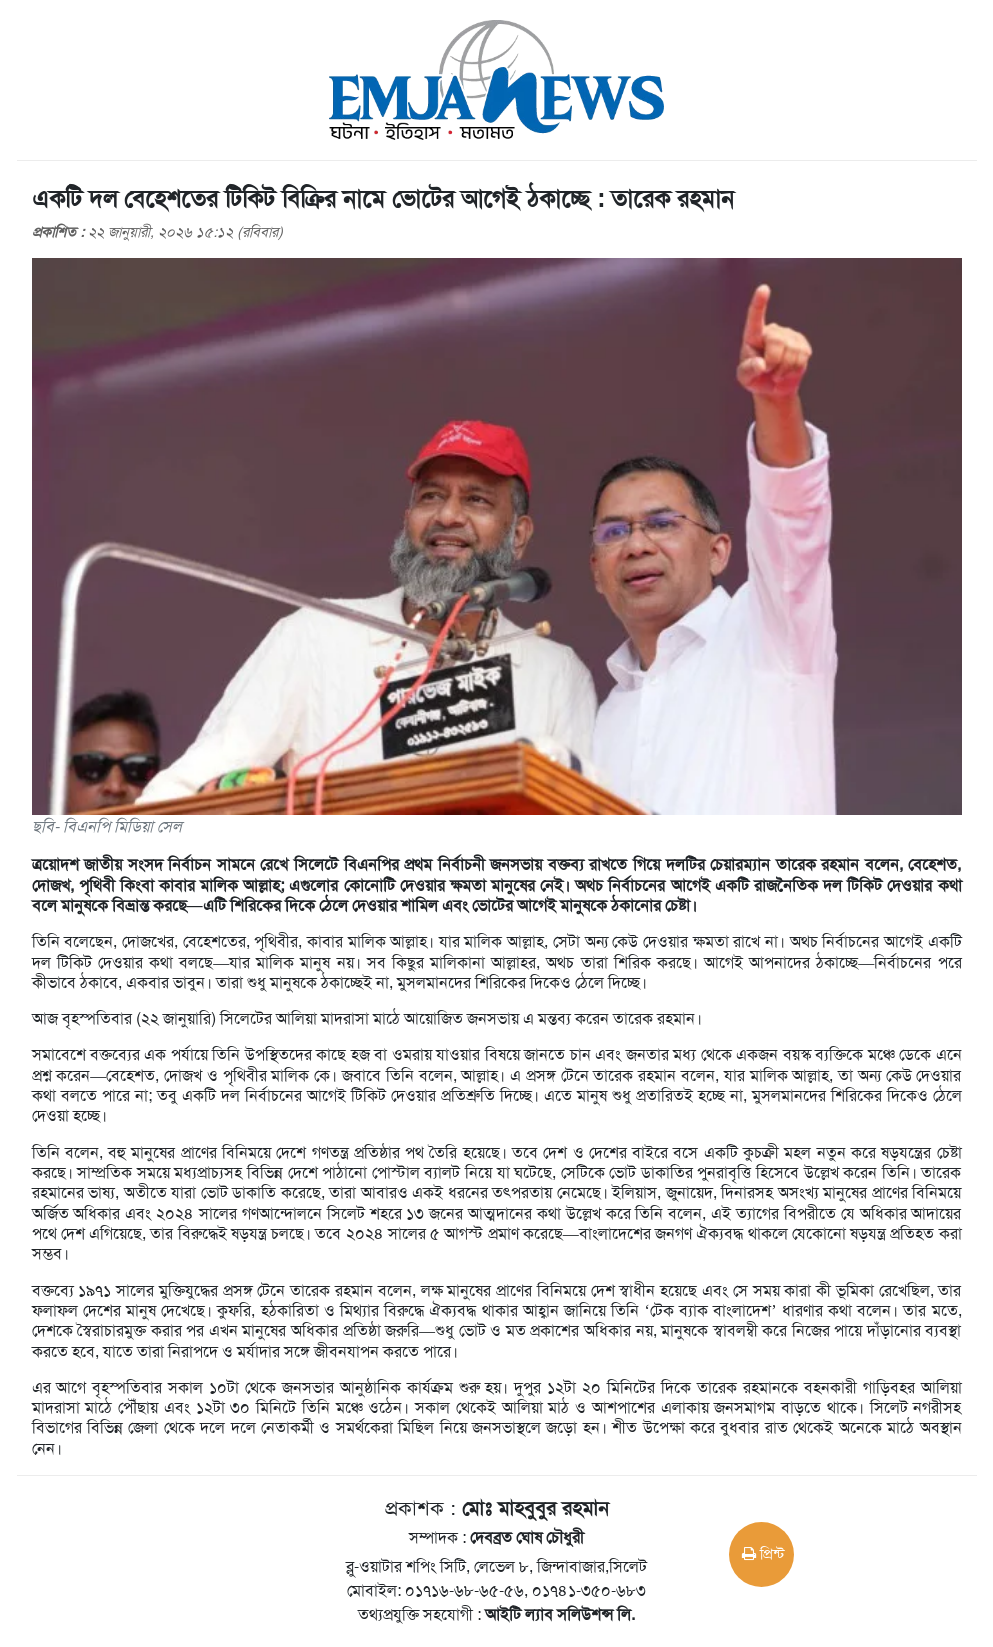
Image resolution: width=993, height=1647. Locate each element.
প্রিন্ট (763, 1554)
